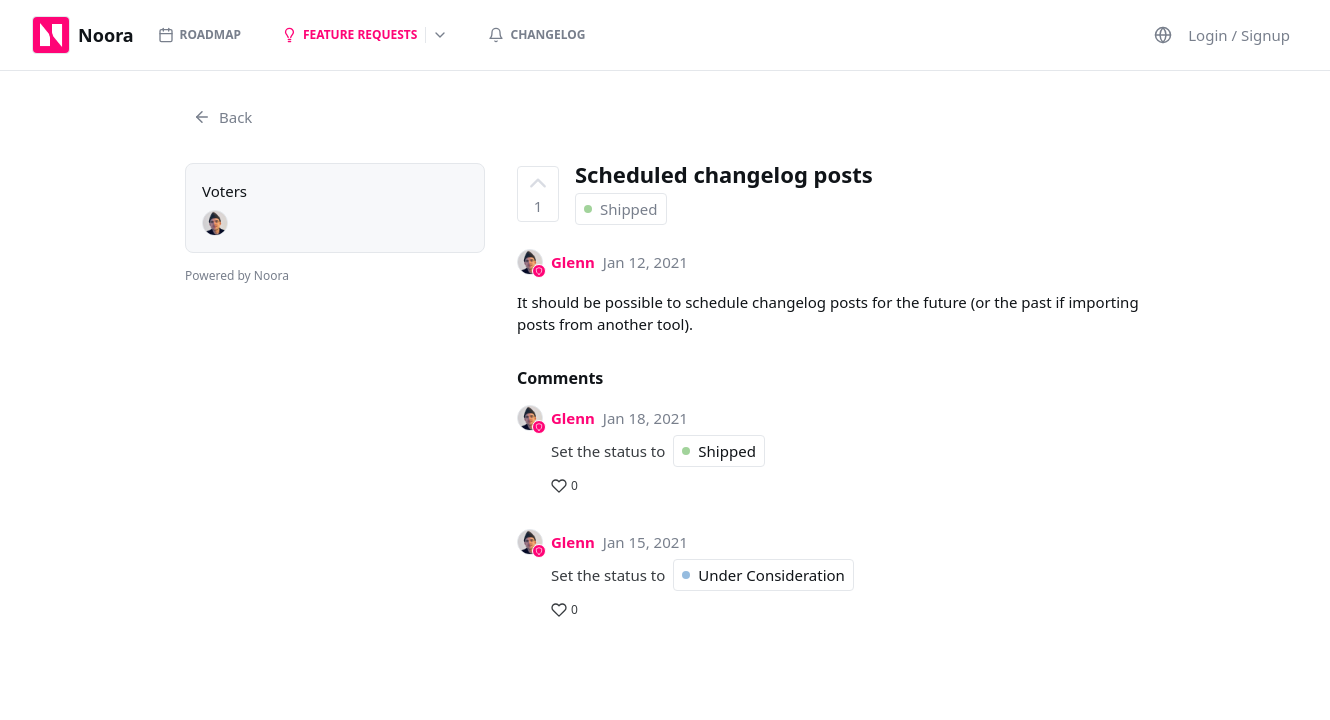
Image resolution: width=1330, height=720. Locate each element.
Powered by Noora (237, 275)
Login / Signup (1239, 35)
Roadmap (199, 34)
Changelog (536, 34)
